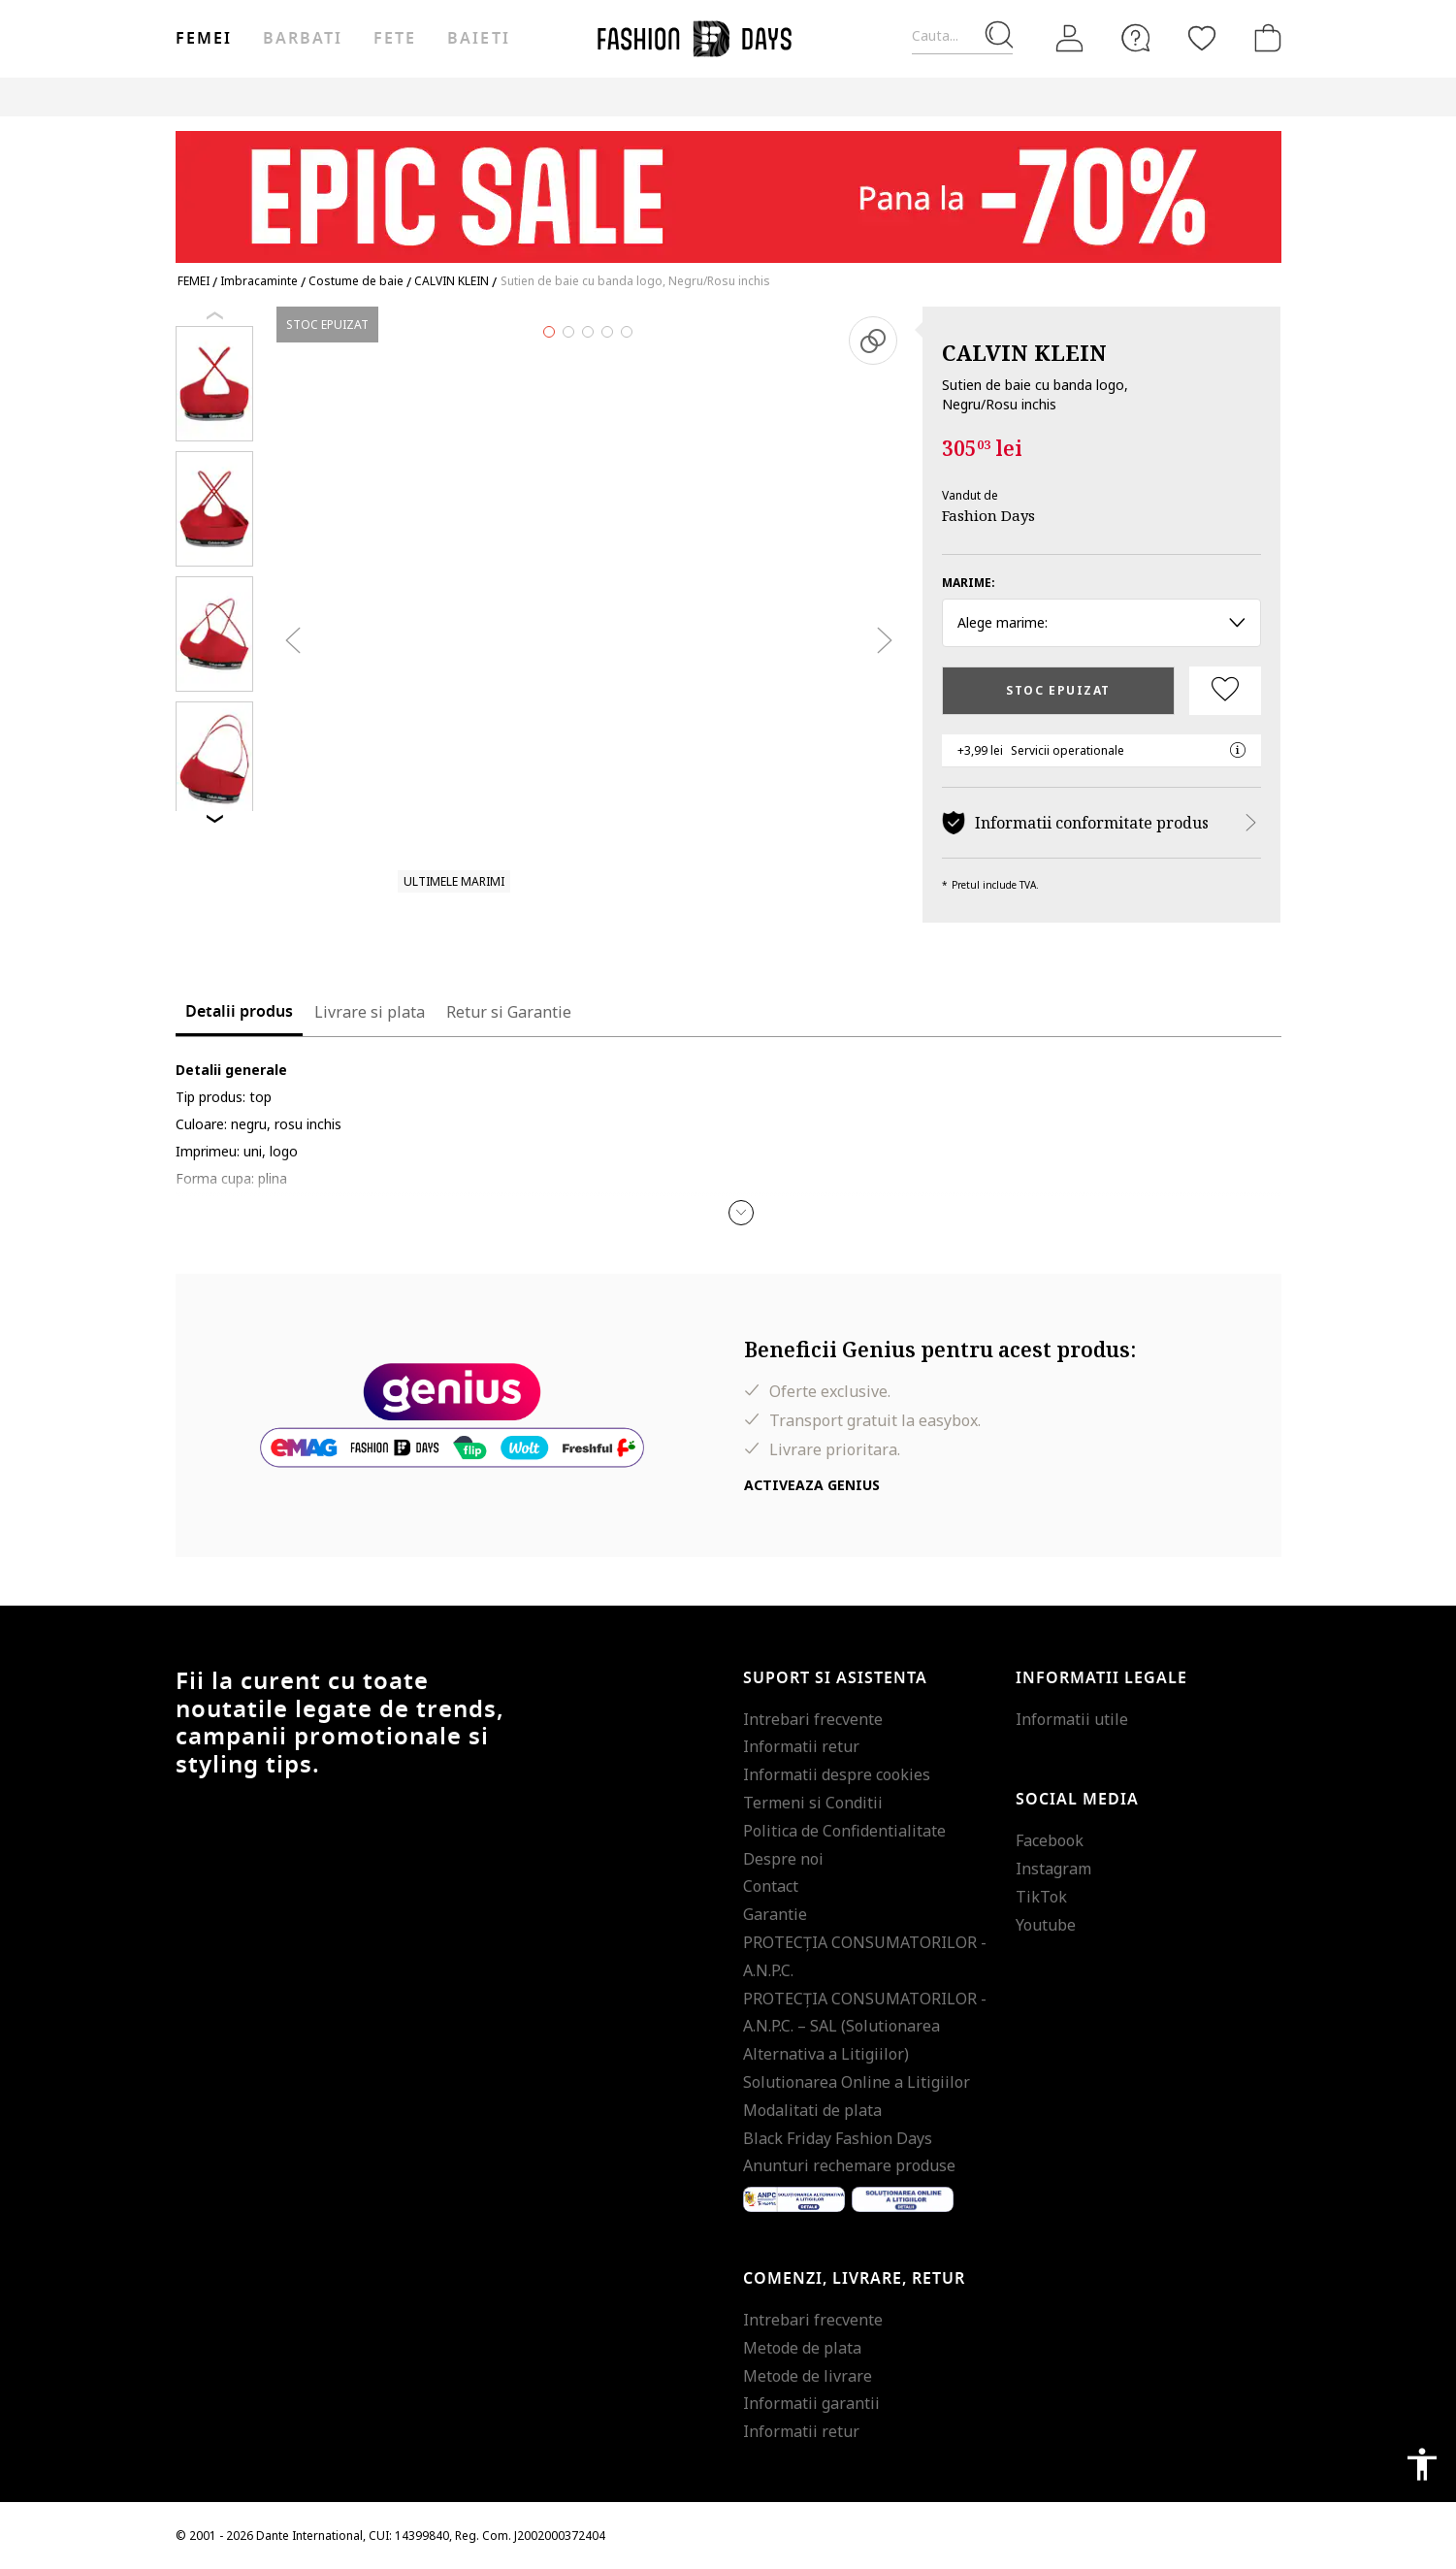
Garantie (775, 1914)
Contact (770, 1886)
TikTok (1041, 1896)
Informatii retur (801, 1746)
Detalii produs (239, 1012)
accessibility (1422, 2464)
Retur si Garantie (508, 1012)
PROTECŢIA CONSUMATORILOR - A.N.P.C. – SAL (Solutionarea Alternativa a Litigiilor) (865, 2026)
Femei (204, 38)
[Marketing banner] (728, 188)
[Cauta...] (962, 36)
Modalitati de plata (812, 2110)
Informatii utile (1072, 1719)
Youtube (1046, 1924)
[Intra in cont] (1070, 39)
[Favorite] (1202, 38)
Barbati (302, 38)
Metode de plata (802, 2347)
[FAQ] (1136, 38)
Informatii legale (1101, 1678)
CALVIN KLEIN (1024, 352)
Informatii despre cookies (836, 1774)
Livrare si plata (369, 1012)
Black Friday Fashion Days (837, 2138)
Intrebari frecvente (813, 1719)
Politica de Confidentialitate (844, 1830)
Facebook (1050, 1840)
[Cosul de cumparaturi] (1263, 38)
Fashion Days (988, 515)
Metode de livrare (807, 2376)
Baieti (478, 38)
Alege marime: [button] (1101, 622)
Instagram (1053, 1868)
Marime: (968, 582)
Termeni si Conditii (813, 1802)
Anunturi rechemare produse (849, 2165)
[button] (741, 1212)
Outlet (1073, 96)
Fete (394, 38)
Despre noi (783, 1859)
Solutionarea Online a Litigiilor (856, 2082)
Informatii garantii (811, 2403)
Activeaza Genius (812, 1485)
